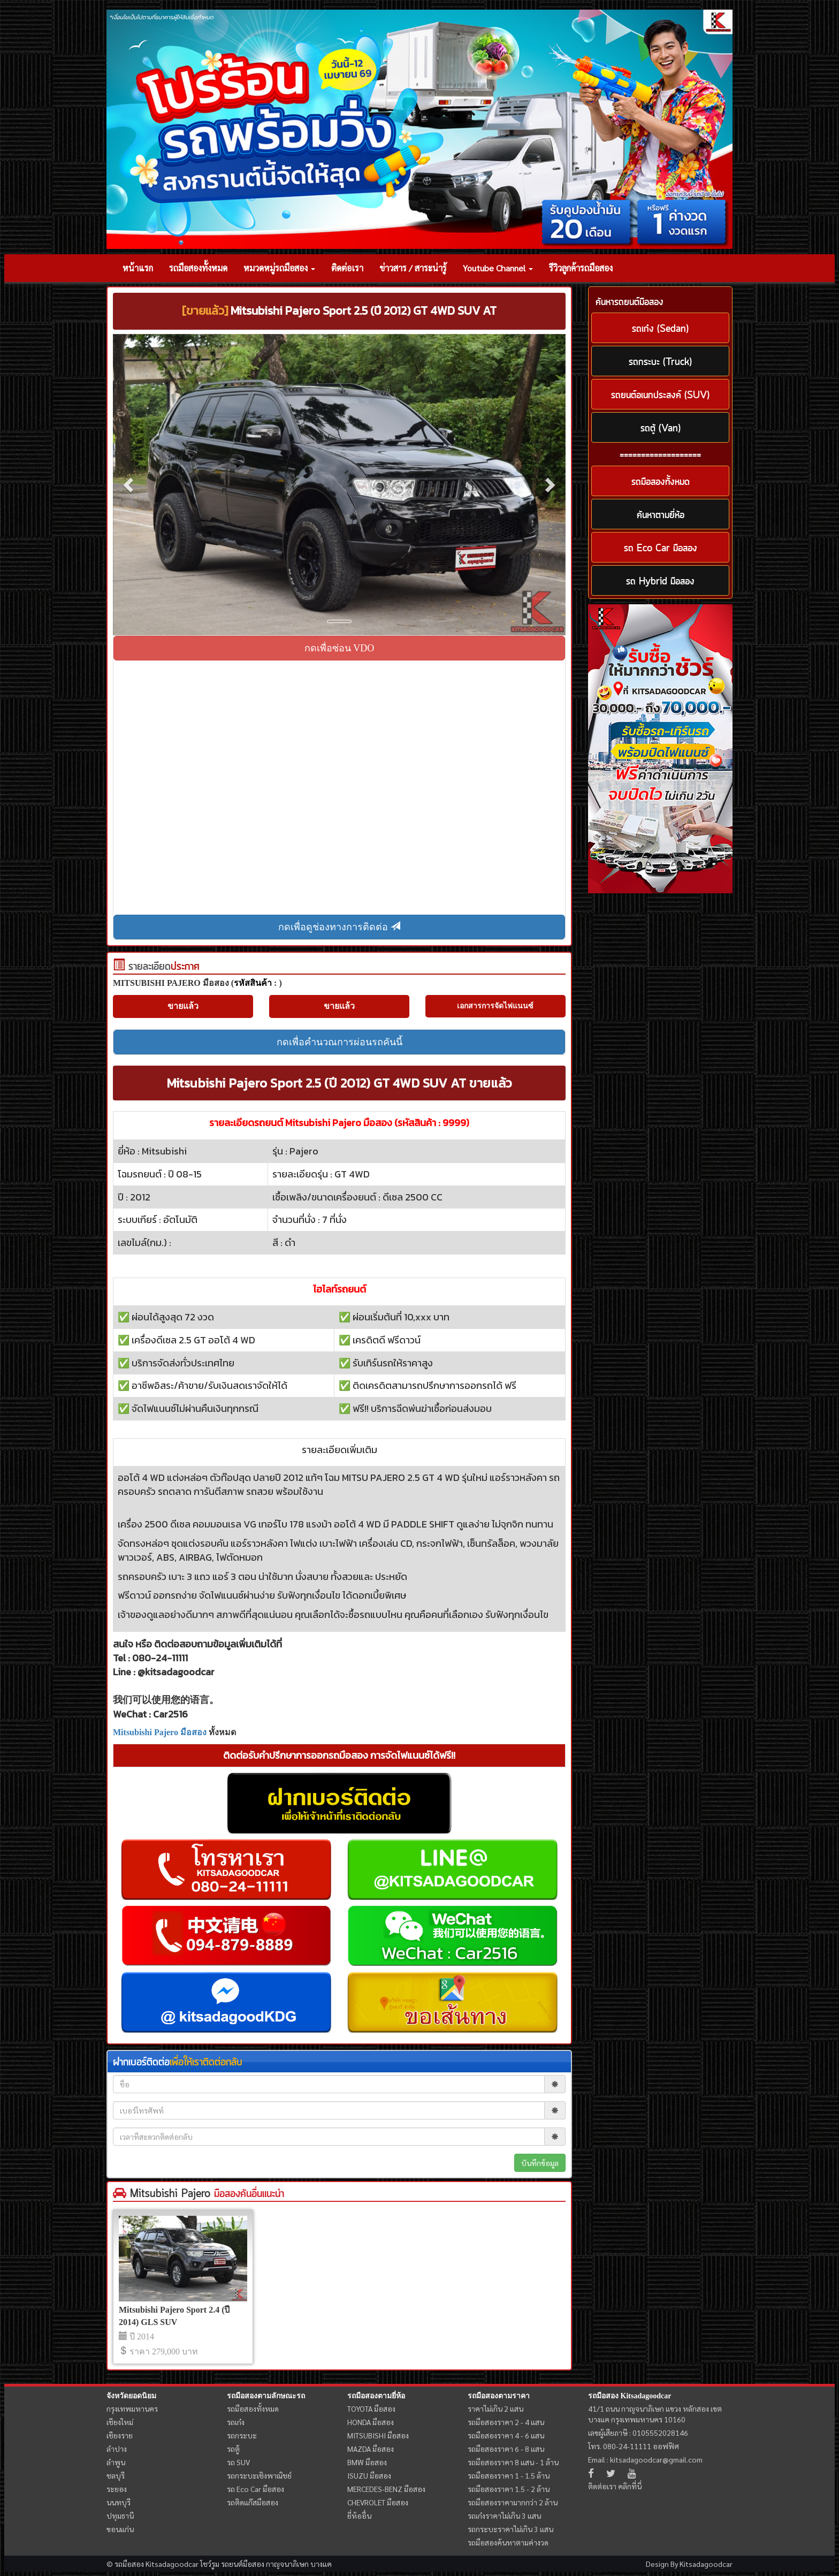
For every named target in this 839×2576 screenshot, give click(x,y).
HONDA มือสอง (370, 2422)
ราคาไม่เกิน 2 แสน (495, 2408)
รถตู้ (233, 2448)
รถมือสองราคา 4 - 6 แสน (506, 2435)
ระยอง (116, 2489)
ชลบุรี (115, 2475)
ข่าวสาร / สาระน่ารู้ (413, 267)
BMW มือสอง (367, 2462)
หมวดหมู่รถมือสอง (279, 267)
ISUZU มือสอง (369, 2475)
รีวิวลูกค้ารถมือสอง (581, 267)
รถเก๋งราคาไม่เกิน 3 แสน (504, 2515)
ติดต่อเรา (347, 267)
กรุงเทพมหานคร (132, 2408)
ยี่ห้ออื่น (359, 2515)
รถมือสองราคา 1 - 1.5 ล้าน (509, 2475)
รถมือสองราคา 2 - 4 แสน (506, 2422)
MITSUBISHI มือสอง (378, 2435)
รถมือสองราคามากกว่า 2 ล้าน (513, 2502)
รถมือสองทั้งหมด (198, 267)
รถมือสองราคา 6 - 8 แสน (506, 2448)
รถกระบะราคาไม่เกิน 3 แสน (510, 2529)
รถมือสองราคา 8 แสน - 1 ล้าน (513, 2462)
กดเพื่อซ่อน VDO (339, 648)
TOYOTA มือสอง (371, 2408)
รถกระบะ (242, 2435)
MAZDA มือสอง (370, 2448)
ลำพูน (115, 2462)
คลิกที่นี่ (630, 2486)
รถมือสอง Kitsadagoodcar (629, 2396)
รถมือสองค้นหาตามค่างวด (508, 2542)
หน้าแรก (138, 267)
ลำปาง (116, 2448)
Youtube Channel (498, 267)
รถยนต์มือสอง (242, 2564)
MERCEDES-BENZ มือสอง (386, 2489)
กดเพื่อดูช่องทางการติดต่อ (339, 926)
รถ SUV (238, 2462)
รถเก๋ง (236, 2422)
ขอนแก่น (120, 2529)
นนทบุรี (118, 2502)
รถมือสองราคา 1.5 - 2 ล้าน (509, 2489)
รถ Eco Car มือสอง (255, 2489)
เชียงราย (119, 2435)
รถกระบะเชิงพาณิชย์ (259, 2475)
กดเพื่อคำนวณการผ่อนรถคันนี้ (339, 1042)
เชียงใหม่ (119, 2422)
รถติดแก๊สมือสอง (252, 2502)
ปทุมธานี (120, 2515)
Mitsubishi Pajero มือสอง (160, 1732)
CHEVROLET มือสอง (377, 2502)
